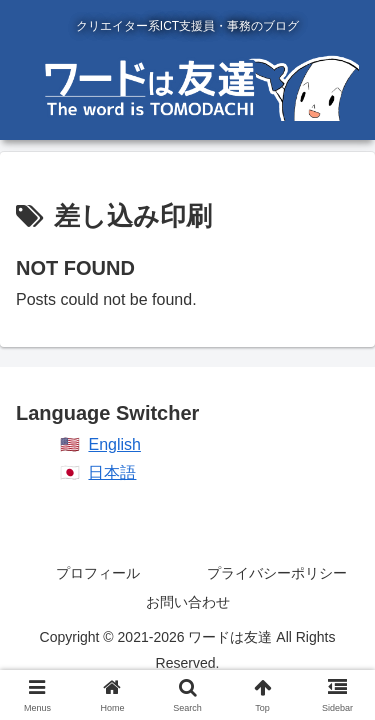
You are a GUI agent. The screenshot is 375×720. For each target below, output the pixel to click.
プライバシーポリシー (277, 573)
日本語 (112, 472)
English (114, 444)
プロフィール (98, 573)
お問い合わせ (188, 602)
